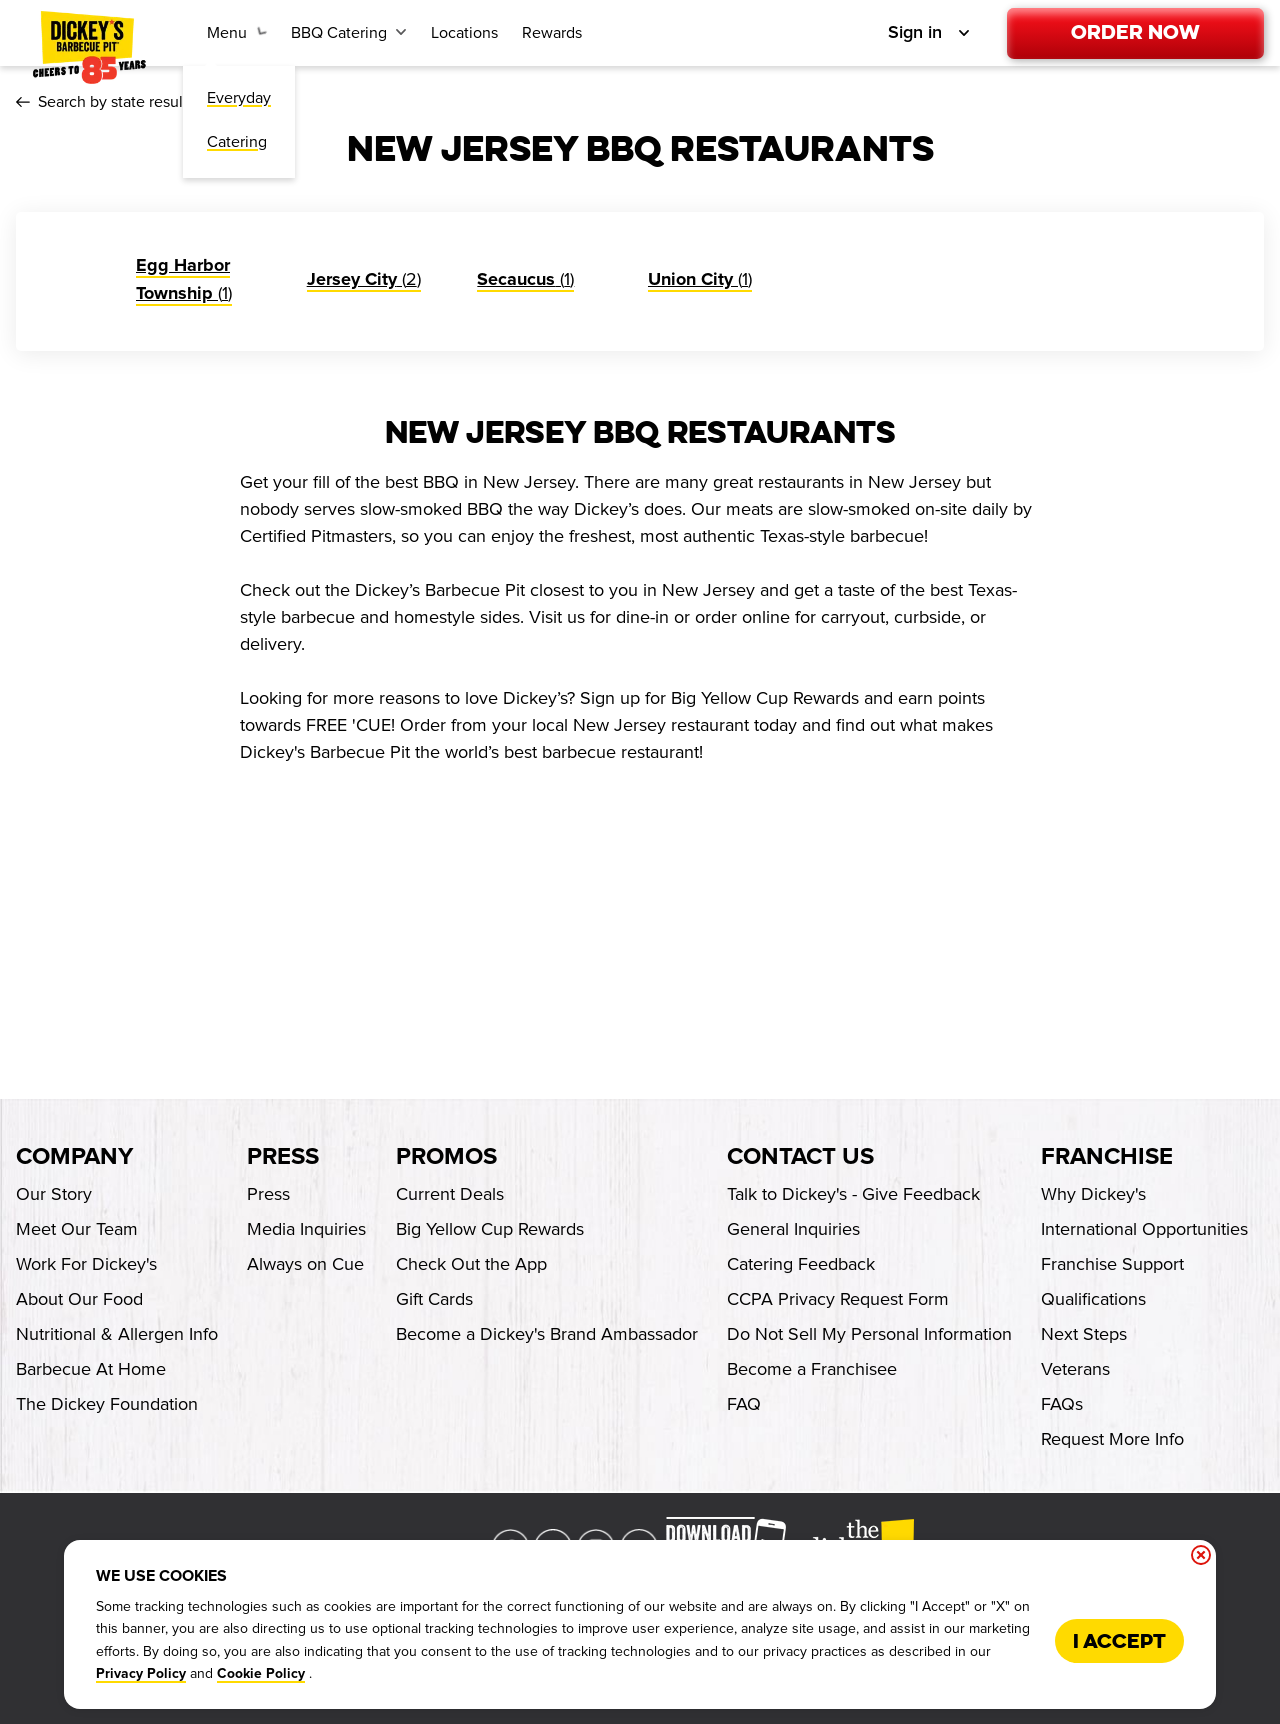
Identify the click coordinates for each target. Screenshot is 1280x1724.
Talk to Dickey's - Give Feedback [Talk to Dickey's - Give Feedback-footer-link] (853, 1194)
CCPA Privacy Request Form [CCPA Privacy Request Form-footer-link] (838, 1299)
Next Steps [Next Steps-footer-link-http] (1084, 1334)
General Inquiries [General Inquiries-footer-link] (793, 1229)
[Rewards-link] (552, 33)
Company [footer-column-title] (74, 1157)
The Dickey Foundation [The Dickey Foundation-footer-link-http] (107, 1404)
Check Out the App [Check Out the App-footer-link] (471, 1264)
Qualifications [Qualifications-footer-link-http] (1093, 1299)
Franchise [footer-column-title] (1107, 1157)
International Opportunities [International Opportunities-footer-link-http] (1144, 1229)
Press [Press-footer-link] (268, 1194)
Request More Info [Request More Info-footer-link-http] (1112, 1439)
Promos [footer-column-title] (446, 1157)
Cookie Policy (261, 1674)
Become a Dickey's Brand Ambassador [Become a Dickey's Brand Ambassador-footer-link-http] (547, 1334)
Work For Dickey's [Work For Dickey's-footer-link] (86, 1264)
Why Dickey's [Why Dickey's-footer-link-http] (1093, 1194)
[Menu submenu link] (237, 33)
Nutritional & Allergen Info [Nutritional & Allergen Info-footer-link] (117, 1334)
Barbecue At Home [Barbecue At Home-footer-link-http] (91, 1369)
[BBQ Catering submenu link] (349, 33)
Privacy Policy (141, 1674)
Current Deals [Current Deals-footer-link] (450, 1194)
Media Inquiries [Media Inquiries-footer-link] (306, 1229)
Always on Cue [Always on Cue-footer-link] (305, 1264)
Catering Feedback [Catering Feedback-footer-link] (801, 1264)
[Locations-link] (464, 33)
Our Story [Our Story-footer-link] (54, 1194)
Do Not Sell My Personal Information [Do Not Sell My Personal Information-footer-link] (869, 1334)
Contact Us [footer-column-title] (800, 1157)
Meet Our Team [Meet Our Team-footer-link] (77, 1229)
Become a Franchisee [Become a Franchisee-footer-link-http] (812, 1369)
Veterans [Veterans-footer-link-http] (1075, 1369)
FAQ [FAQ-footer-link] (744, 1404)
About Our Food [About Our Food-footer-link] (79, 1299)
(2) (364, 279)
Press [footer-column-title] (283, 1157)
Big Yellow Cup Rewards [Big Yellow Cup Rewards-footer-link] (490, 1229)
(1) (525, 279)
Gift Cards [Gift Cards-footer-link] (434, 1299)
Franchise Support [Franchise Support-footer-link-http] (1112, 1264)
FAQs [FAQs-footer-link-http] (1062, 1404)
